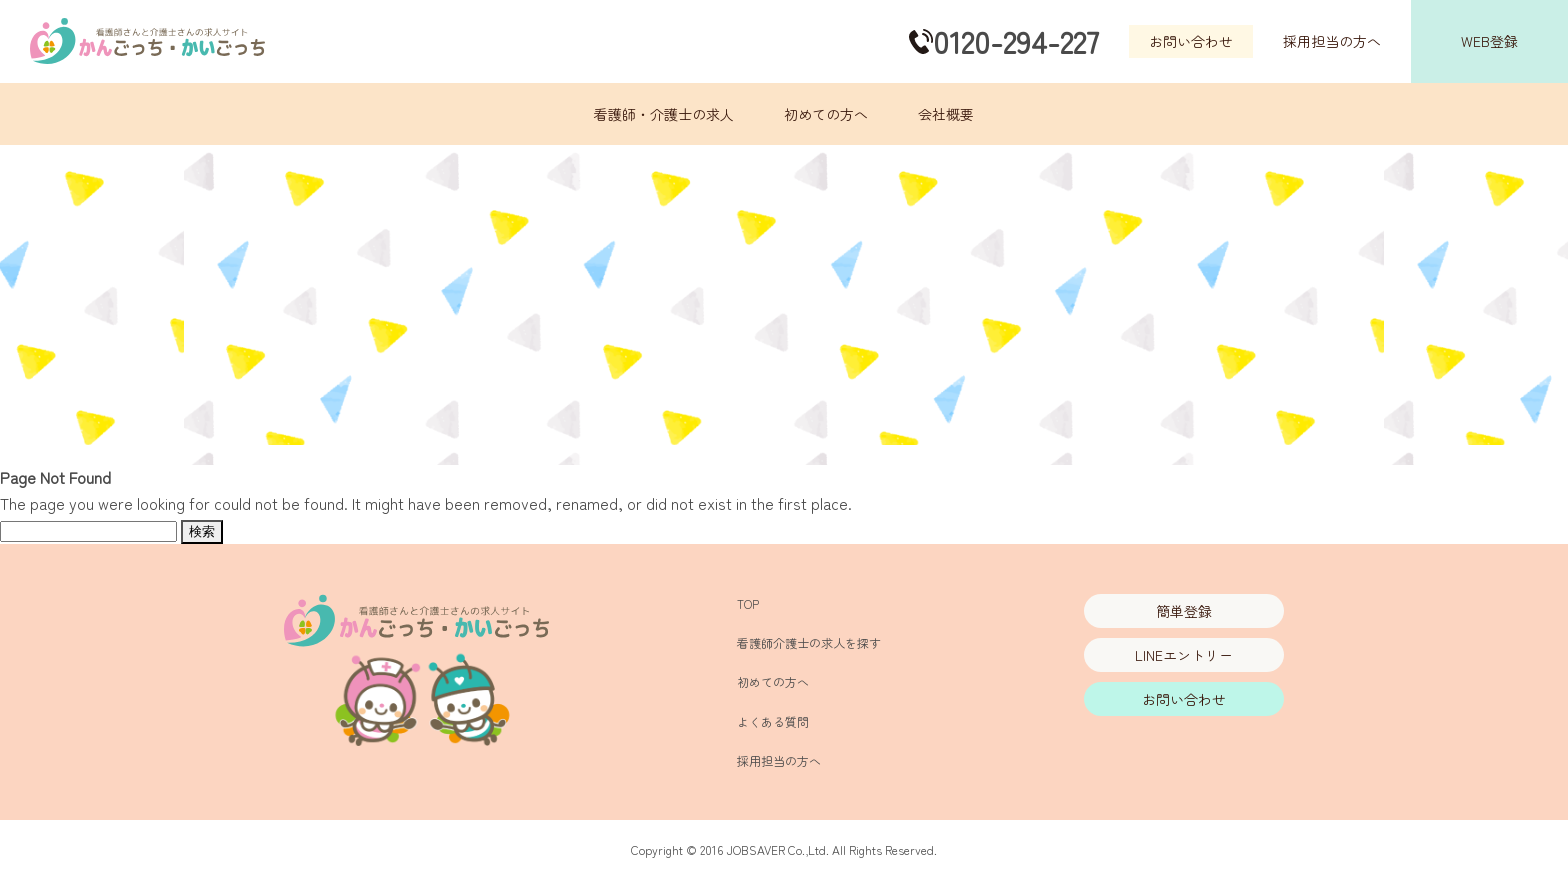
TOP (748, 603)
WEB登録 (1489, 41)
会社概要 (946, 114)
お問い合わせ (1191, 41)
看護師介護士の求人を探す (809, 642)
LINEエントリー (1184, 655)
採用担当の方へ (1332, 41)
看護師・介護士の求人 (664, 114)
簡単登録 (1184, 611)
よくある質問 (773, 721)
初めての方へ (826, 114)
